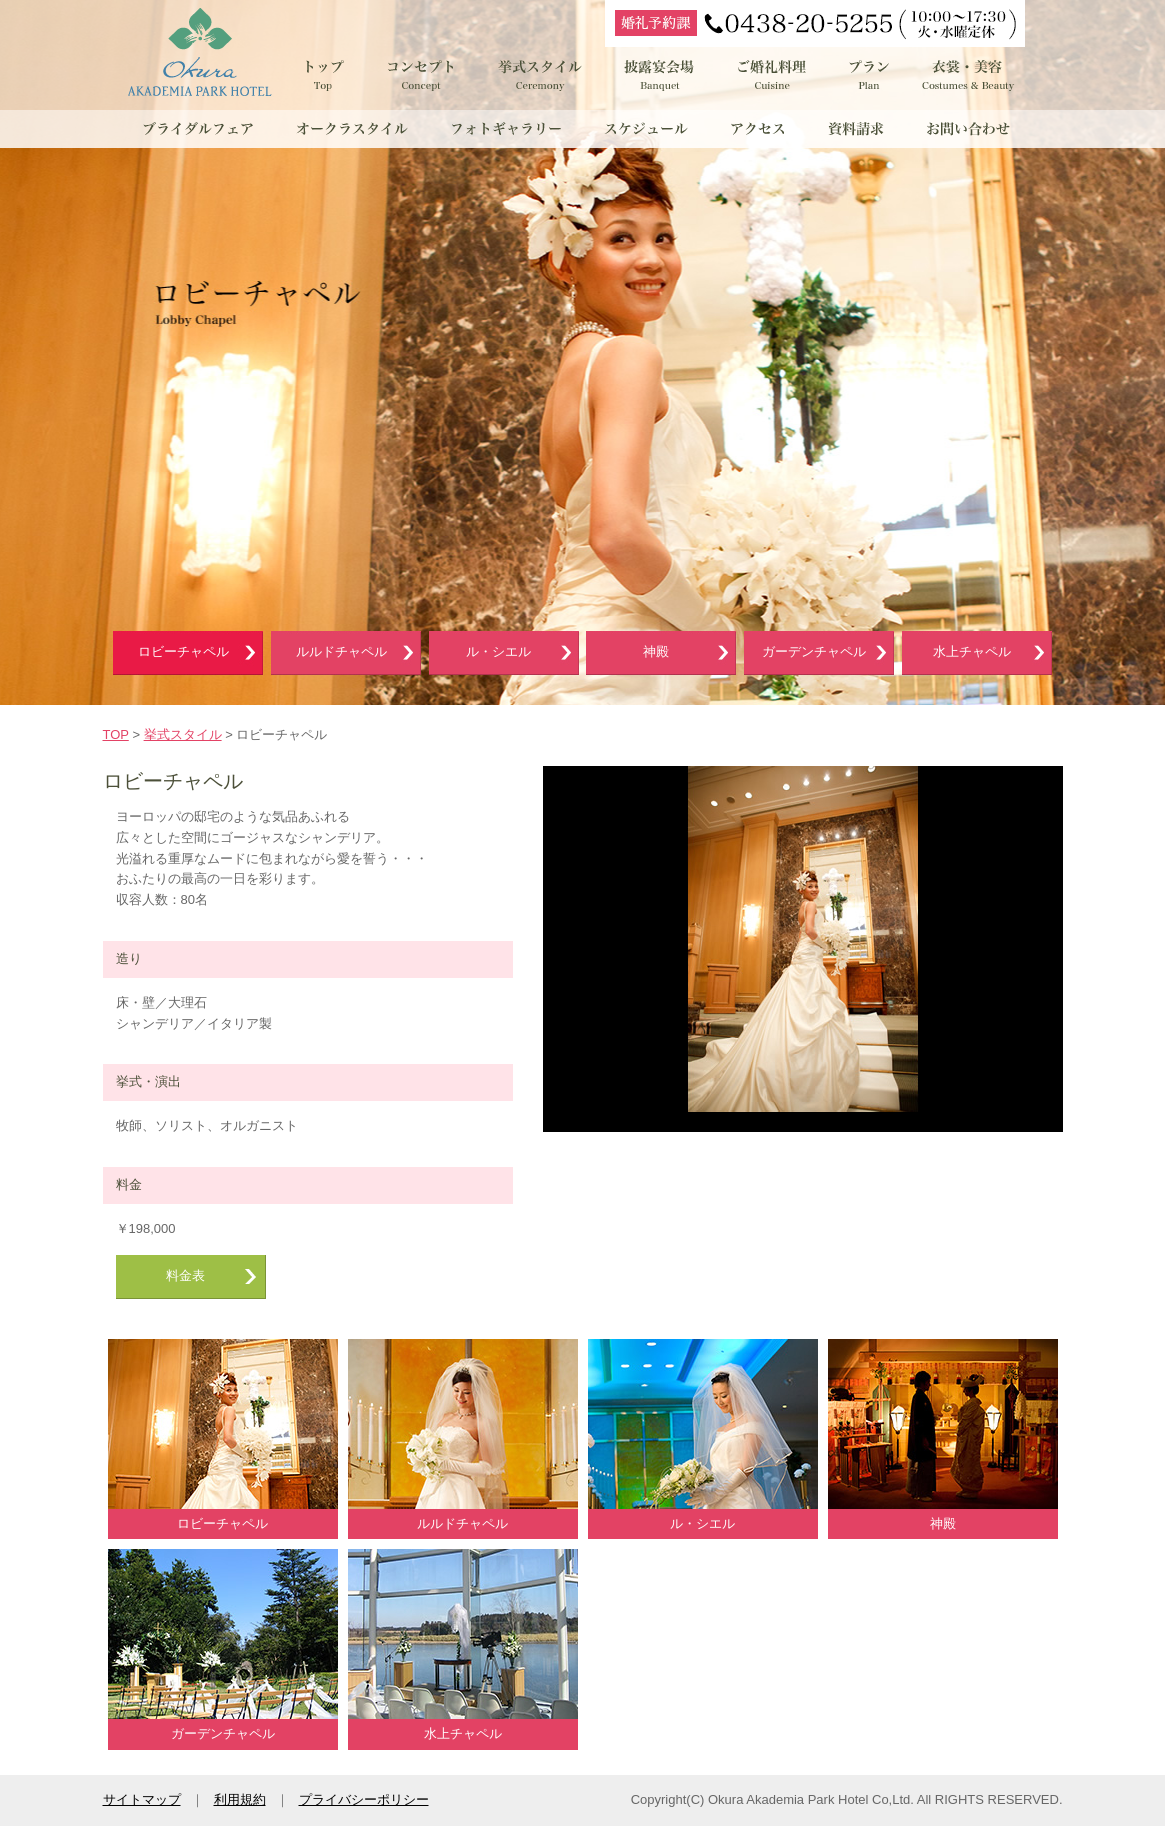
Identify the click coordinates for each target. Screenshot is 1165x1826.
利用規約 (240, 1799)
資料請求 (855, 129)
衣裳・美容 (968, 75)
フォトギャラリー (508, 129)
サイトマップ (142, 1799)
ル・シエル (498, 651)
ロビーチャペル (183, 651)
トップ (323, 75)
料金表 (185, 1275)
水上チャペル (972, 651)
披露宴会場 (660, 75)
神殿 (656, 651)
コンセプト (420, 75)
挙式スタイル (538, 75)
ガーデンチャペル (814, 651)
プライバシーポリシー (364, 1799)
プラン (868, 75)
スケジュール (648, 129)
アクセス (760, 129)
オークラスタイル (353, 129)
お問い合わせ (965, 129)
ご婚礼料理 (773, 75)
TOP (116, 734)
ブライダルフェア (198, 129)
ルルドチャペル (341, 651)
